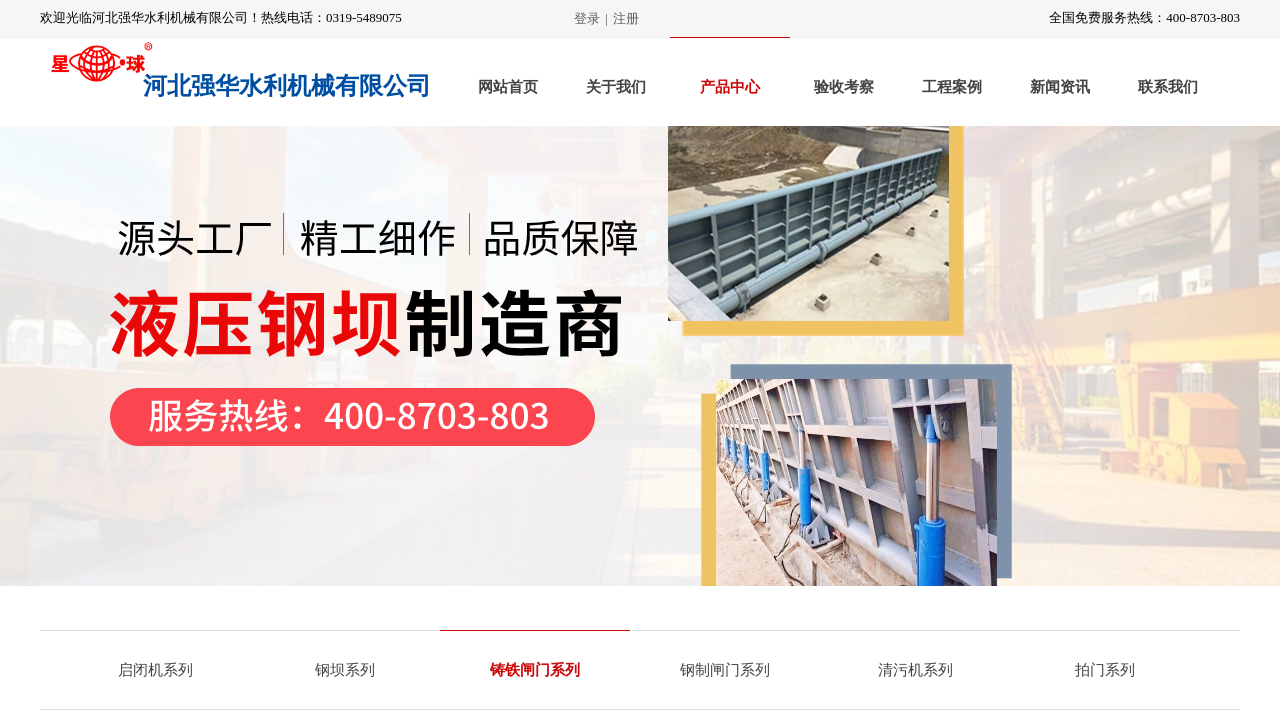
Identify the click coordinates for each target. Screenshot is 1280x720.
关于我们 (616, 87)
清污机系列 (915, 670)
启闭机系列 (155, 670)
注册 (626, 18)
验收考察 (844, 87)
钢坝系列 (345, 670)
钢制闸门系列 (725, 670)
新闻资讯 (1060, 87)
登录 (587, 18)
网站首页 (508, 87)
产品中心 (730, 87)
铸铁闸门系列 (535, 670)
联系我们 (1168, 87)
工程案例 (952, 87)
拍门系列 (1105, 670)
